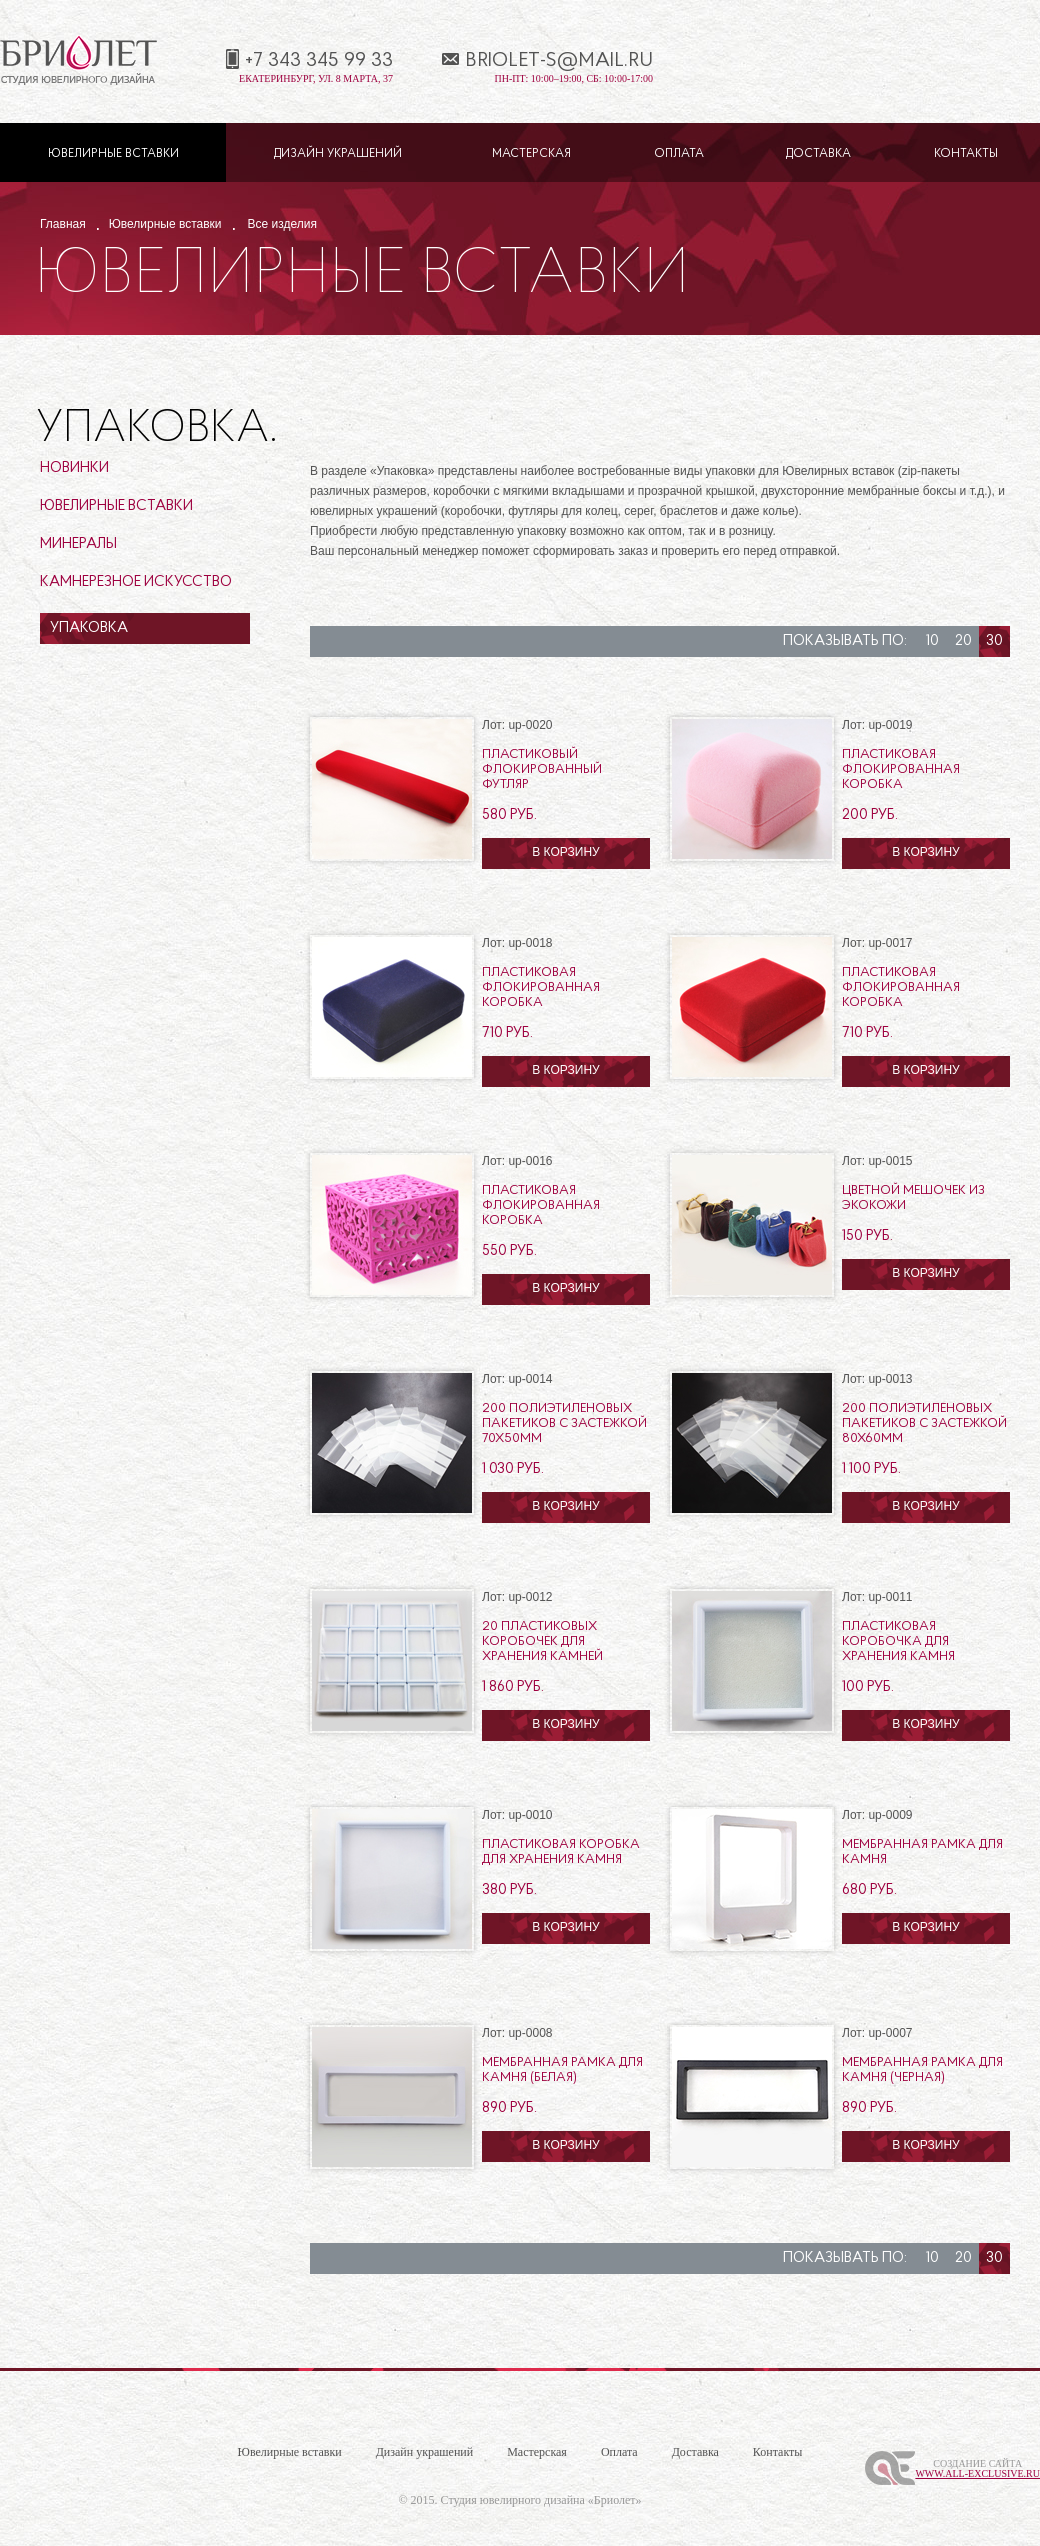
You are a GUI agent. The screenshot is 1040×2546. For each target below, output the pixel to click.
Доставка (818, 154)
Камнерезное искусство (136, 582)
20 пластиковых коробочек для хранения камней (542, 1641)
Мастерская (531, 154)
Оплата (679, 154)
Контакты (966, 154)
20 (963, 641)
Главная (63, 224)
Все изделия (282, 224)
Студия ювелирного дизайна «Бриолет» (541, 2500)
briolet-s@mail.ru (559, 61)
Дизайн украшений (338, 154)
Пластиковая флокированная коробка (901, 769)
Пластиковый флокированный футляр (542, 769)
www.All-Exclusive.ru (977, 2473)
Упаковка (89, 628)
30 (994, 641)
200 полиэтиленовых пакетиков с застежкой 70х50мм (564, 1423)
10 (932, 641)
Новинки (74, 468)
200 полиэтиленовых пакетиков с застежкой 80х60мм (924, 1423)
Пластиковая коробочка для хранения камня (898, 1641)
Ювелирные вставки (113, 154)
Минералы (78, 544)
